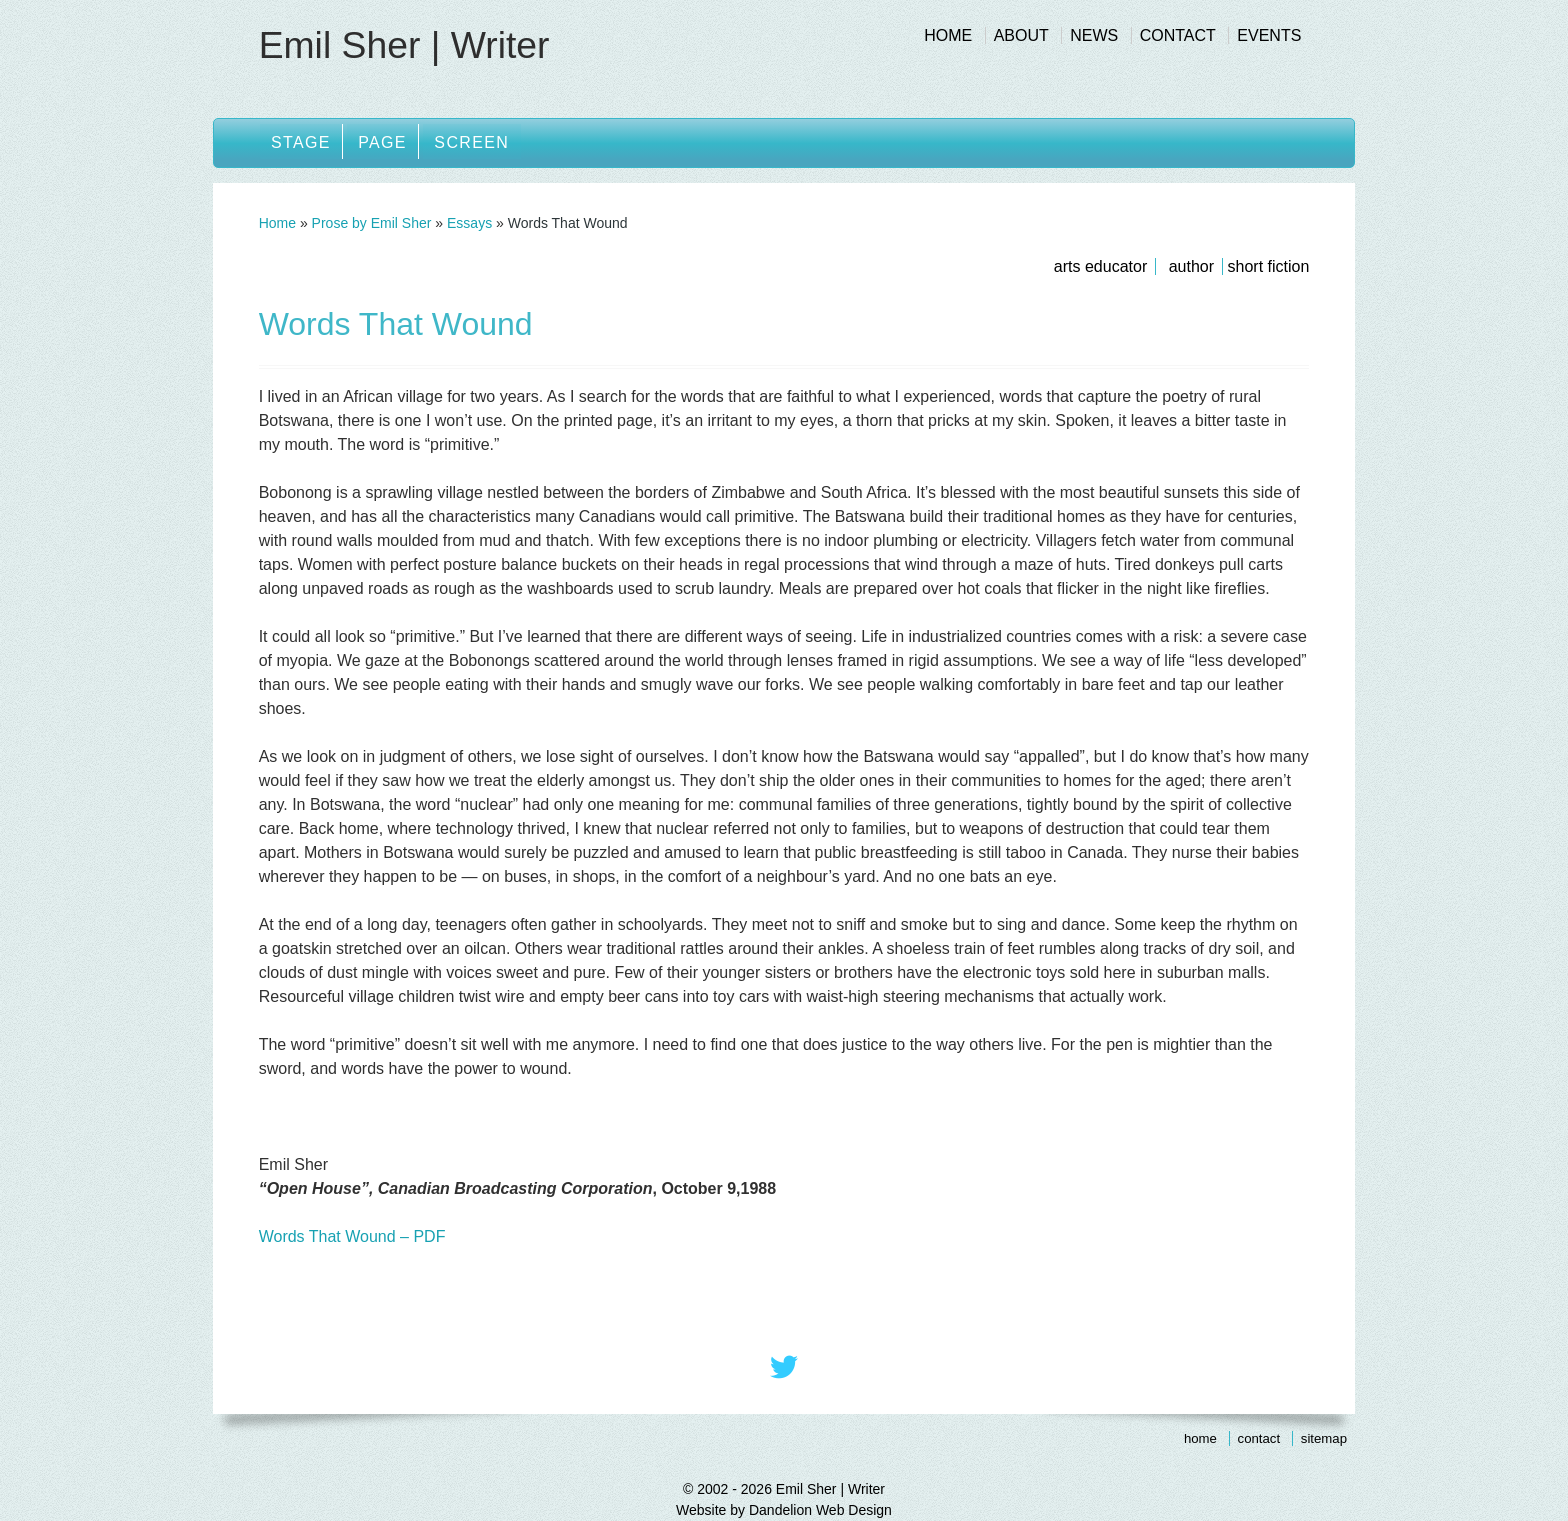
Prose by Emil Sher (372, 223)
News (1094, 35)
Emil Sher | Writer (407, 45)
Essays (469, 223)
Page (386, 142)
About (1021, 35)
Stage (302, 142)
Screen (478, 142)
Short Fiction (1269, 266)
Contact (1178, 35)
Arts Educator (1100, 266)
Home (948, 35)
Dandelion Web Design (820, 1510)
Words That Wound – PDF (352, 1236)
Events (1269, 35)
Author (1191, 266)
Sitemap (1324, 1438)
